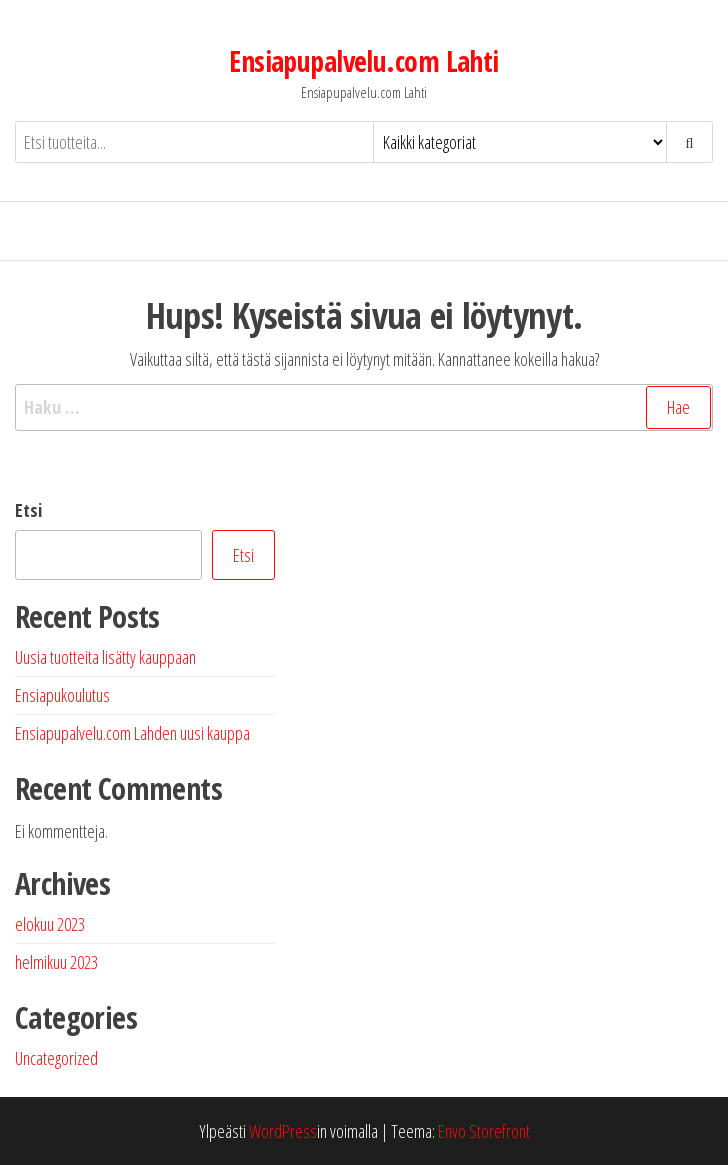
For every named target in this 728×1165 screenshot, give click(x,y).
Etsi (28, 510)
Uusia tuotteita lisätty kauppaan (105, 657)
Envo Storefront (484, 1131)
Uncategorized (56, 1058)
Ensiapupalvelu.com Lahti (364, 61)
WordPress (283, 1131)
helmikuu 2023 (56, 962)
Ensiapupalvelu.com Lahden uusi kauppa (132, 733)
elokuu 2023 (50, 924)
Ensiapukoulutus (62, 695)
